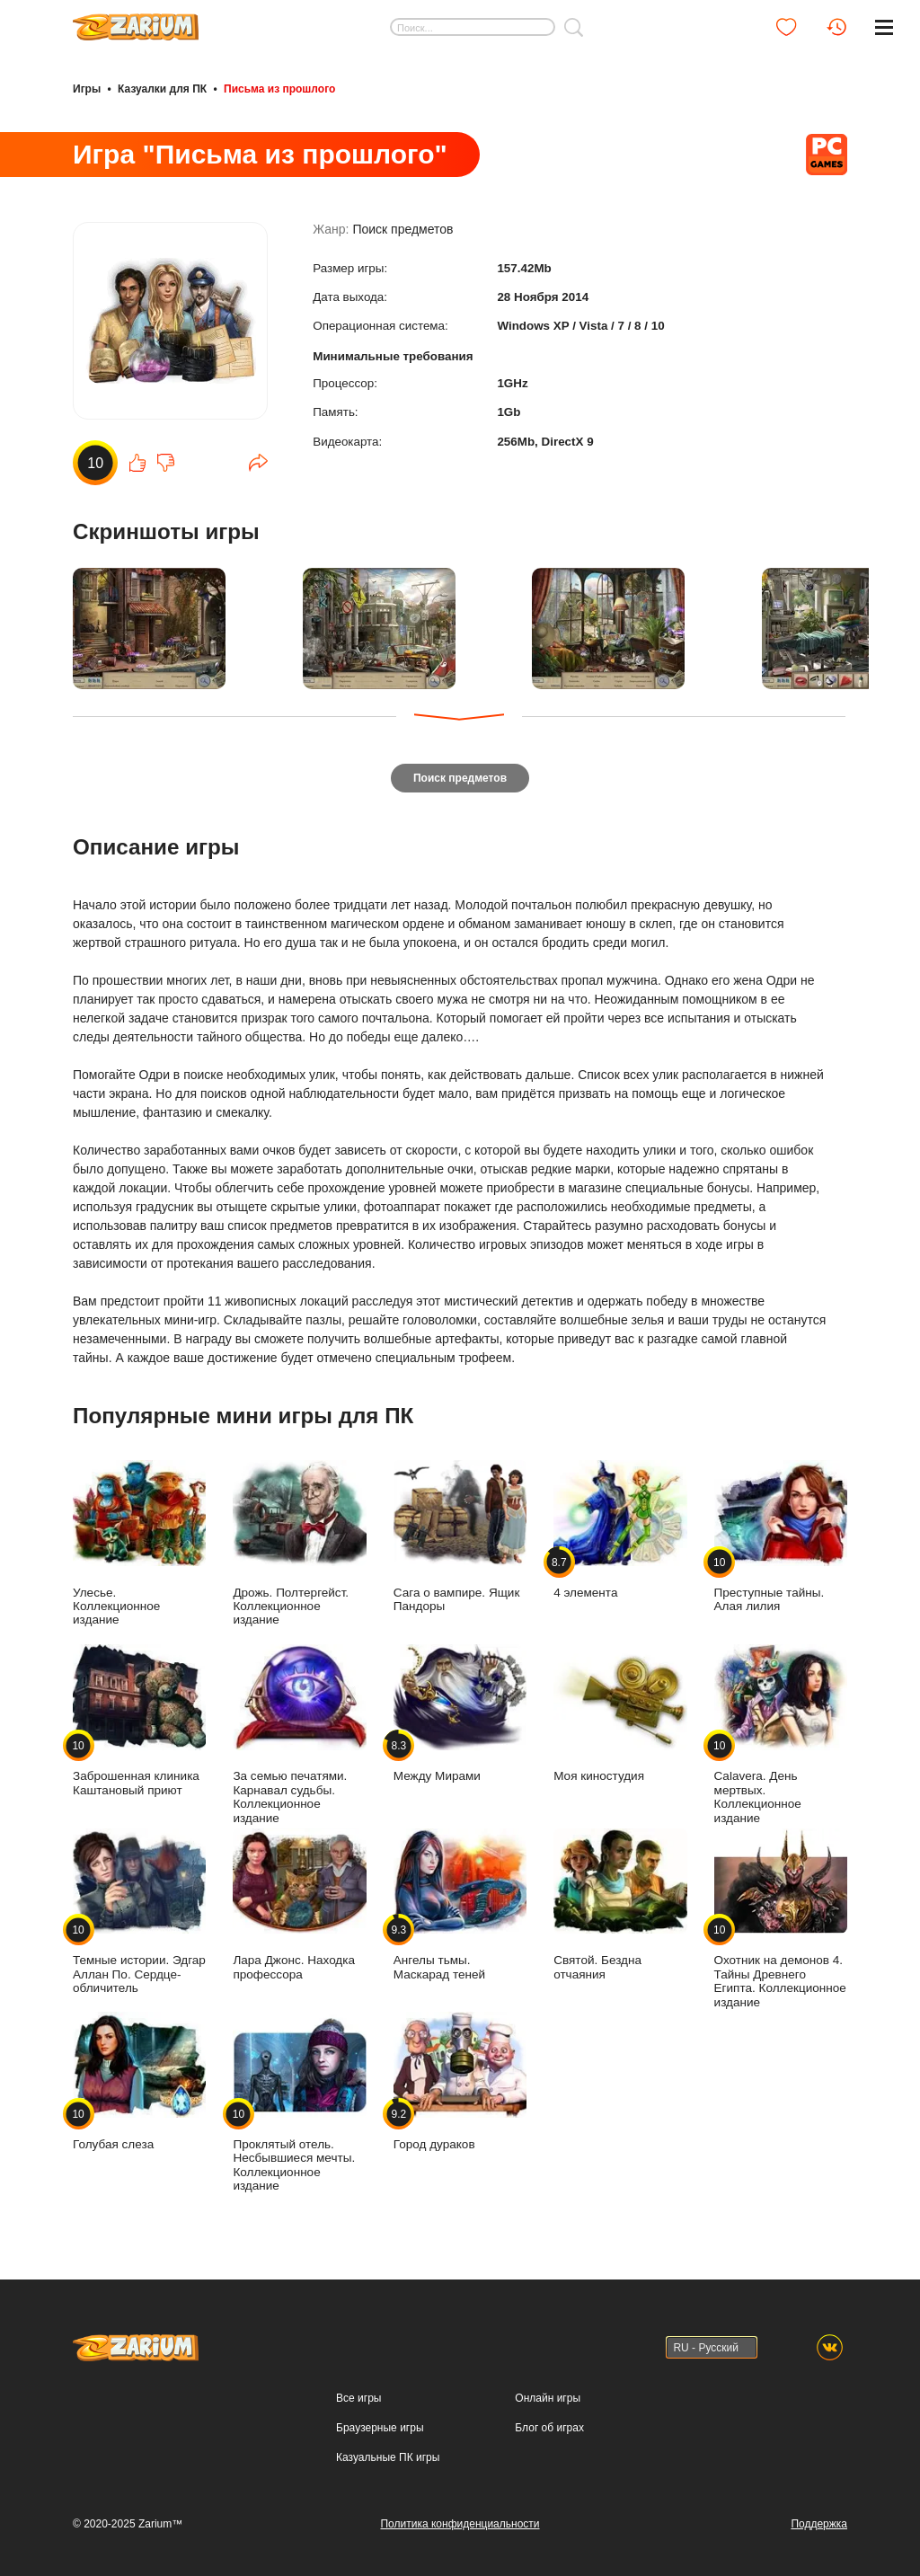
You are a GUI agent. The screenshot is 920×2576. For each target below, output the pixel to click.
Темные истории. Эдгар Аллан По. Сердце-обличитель (139, 1908)
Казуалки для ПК (162, 88)
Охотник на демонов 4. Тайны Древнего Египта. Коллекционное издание (780, 1915)
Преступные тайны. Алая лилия (780, 1533)
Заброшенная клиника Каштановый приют (139, 1718)
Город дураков (460, 2078)
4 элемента (619, 1527)
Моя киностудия (619, 1711)
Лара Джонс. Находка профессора (299, 1901)
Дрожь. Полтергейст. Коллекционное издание (299, 1540)
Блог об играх (549, 2425)
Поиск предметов (402, 235)
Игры (87, 88)
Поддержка (819, 2521)
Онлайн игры (547, 2395)
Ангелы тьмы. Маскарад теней (460, 1901)
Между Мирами (460, 1711)
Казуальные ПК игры (387, 2454)
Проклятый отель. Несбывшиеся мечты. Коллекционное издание (299, 2099)
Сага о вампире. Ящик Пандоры (460, 1533)
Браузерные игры (379, 2425)
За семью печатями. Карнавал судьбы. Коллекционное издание (299, 1732)
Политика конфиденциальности (459, 2521)
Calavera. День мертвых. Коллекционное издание (780, 1732)
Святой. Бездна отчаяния (619, 1901)
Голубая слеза (139, 2078)
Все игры (358, 2395)
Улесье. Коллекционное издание (139, 1540)
